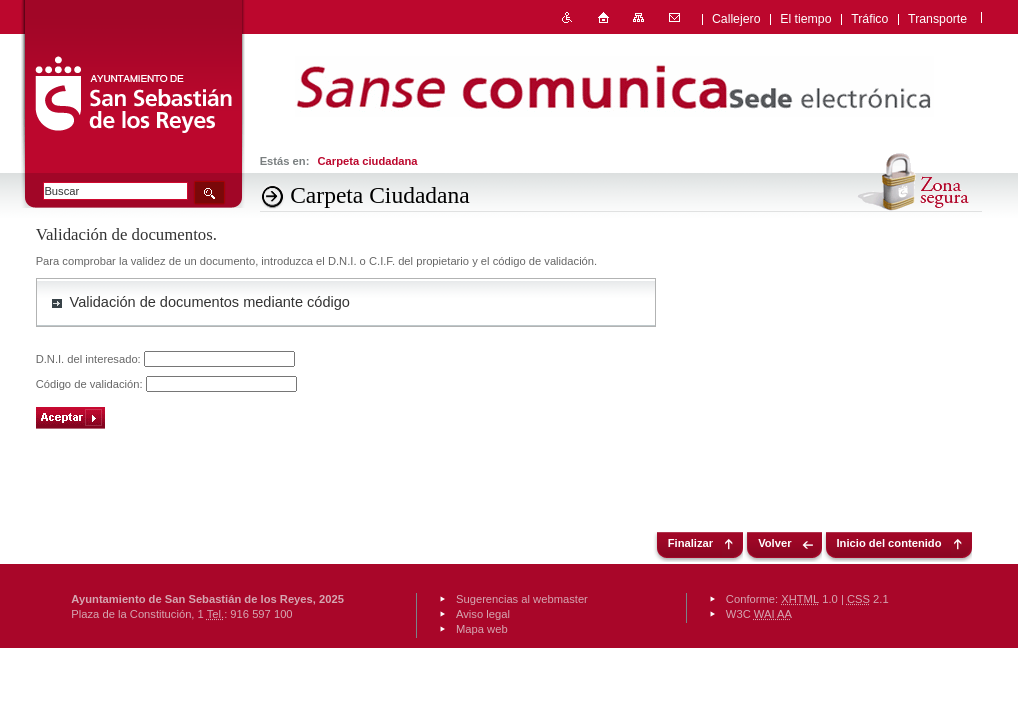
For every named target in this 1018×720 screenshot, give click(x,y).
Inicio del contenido (889, 543)
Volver (774, 543)
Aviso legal (483, 614)
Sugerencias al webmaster (522, 599)
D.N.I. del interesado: (90, 359)
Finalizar (690, 543)
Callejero (736, 19)
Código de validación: (91, 384)
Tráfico (869, 19)
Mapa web (482, 629)
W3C (759, 614)
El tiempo (805, 19)
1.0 (809, 599)
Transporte (937, 19)
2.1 (868, 599)
